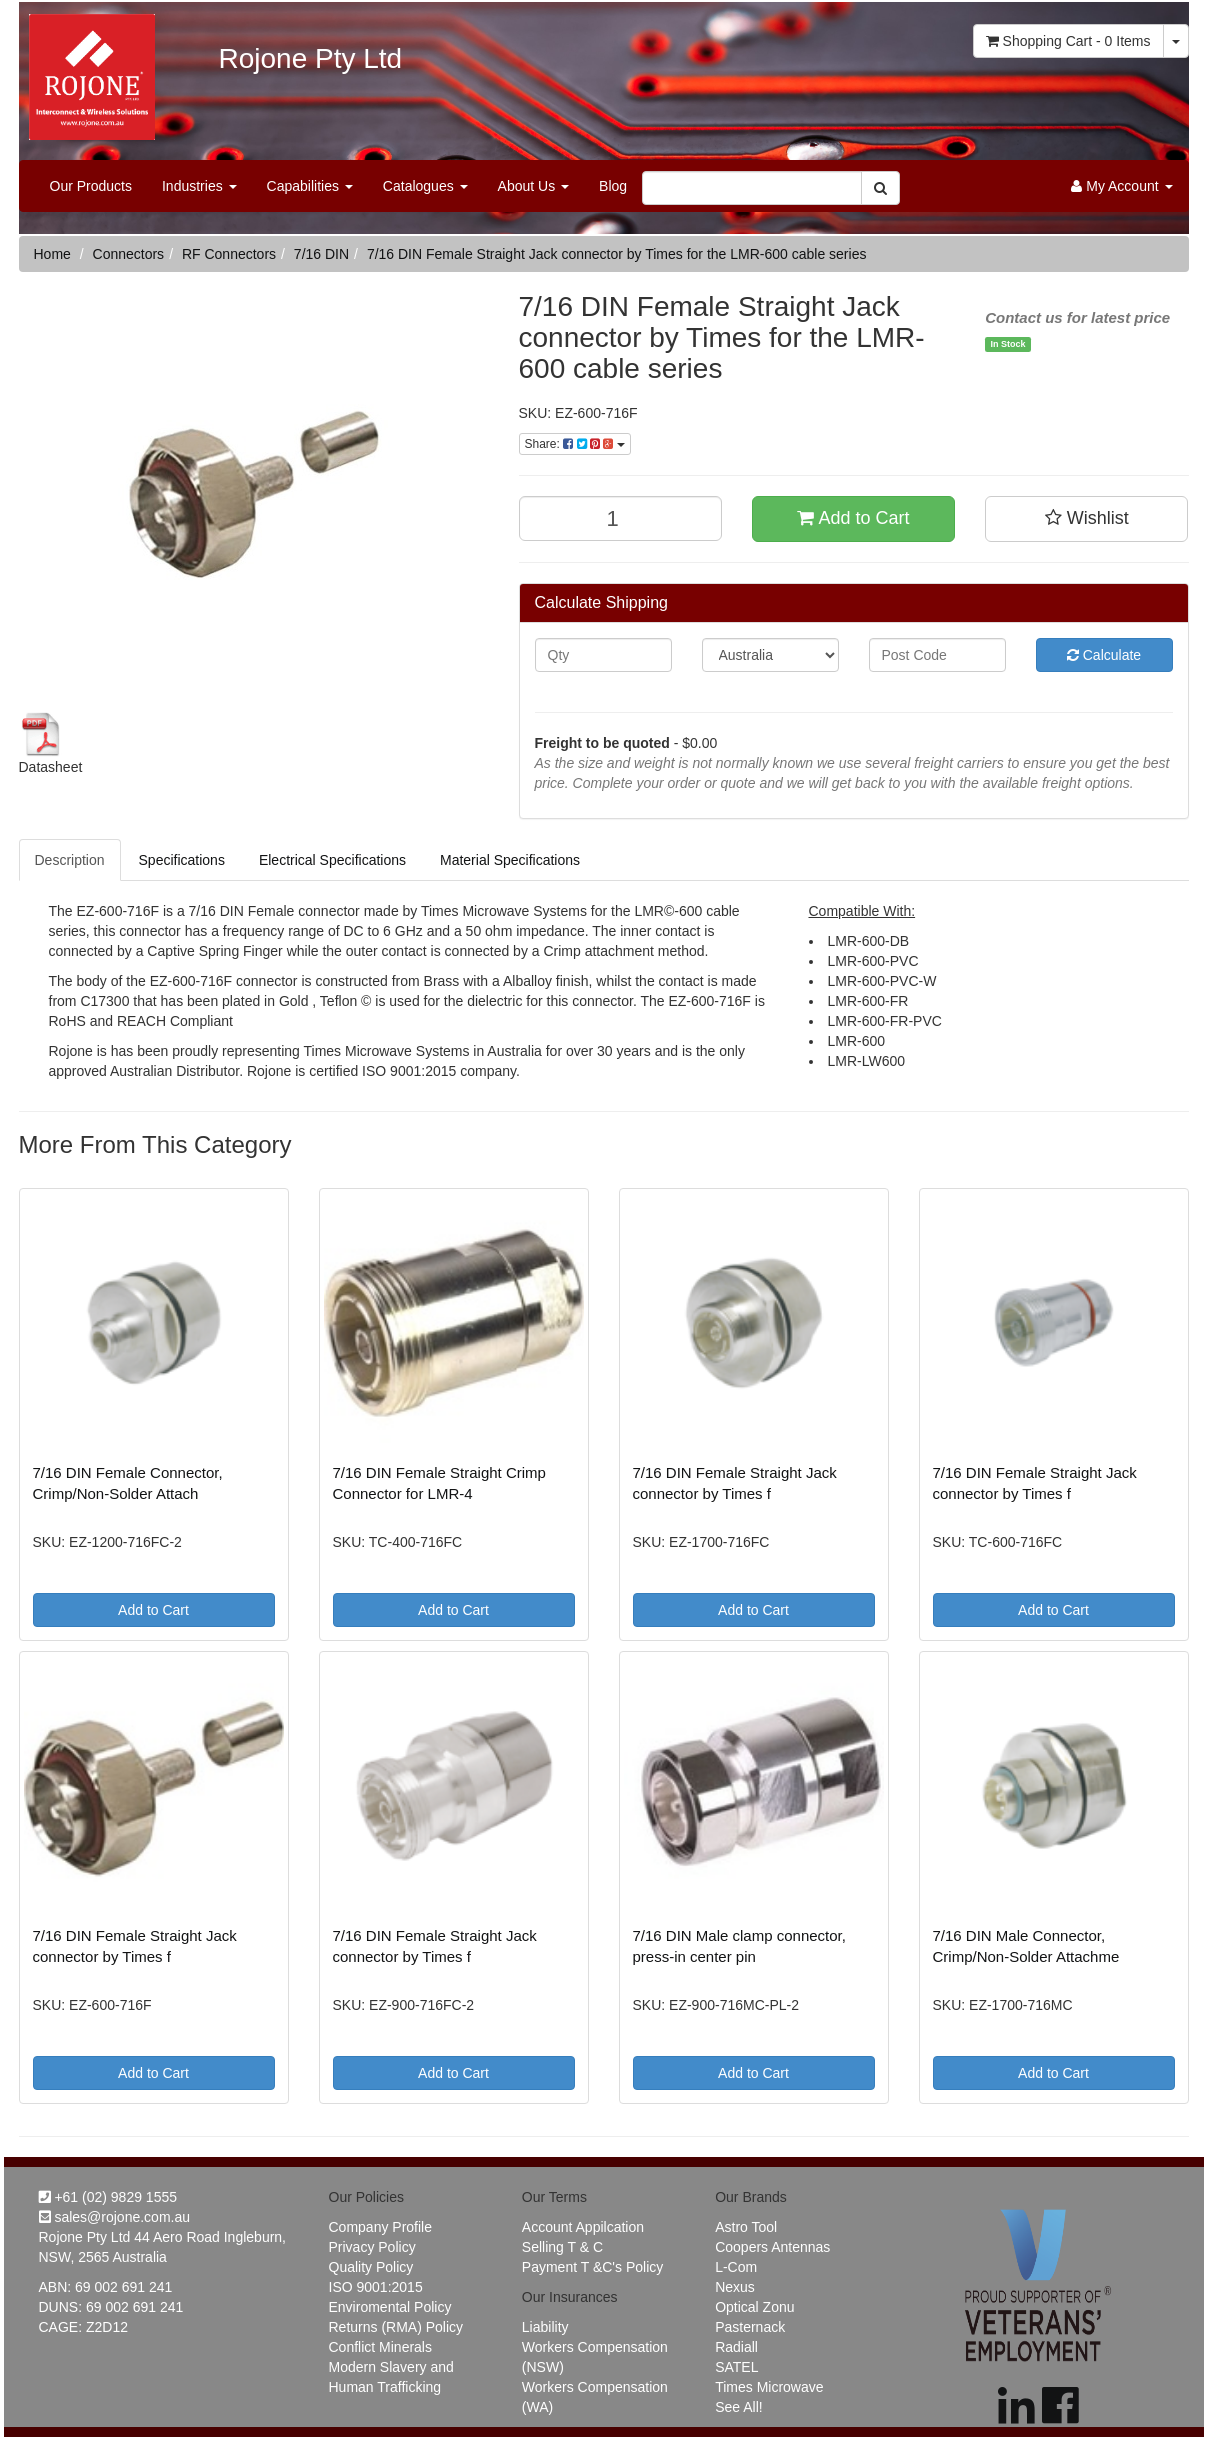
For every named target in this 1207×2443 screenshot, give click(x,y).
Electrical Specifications (332, 860)
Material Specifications (510, 860)
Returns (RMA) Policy (396, 2327)
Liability (545, 2327)
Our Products (91, 186)
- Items (1068, 41)
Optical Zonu (754, 2307)
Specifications (182, 860)
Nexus (735, 2287)
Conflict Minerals (380, 2347)
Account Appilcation (583, 2227)
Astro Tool (746, 2227)
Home (52, 254)
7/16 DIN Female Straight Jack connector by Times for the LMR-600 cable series (617, 254)
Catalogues (425, 186)
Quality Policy (371, 2267)
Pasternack (750, 2327)
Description (70, 860)
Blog (613, 186)
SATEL (736, 2367)
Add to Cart (853, 518)
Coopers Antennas (772, 2247)
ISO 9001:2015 (376, 2287)
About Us (533, 186)
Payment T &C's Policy (592, 2267)
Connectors (129, 254)
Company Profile (381, 2227)
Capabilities (310, 186)
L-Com (736, 2267)
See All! (738, 2407)
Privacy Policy (372, 2247)
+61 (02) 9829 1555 (108, 2197)
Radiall (736, 2347)
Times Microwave (769, 2387)
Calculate (1104, 655)
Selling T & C (562, 2247)
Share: (575, 444)
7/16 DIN (321, 254)
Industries (199, 186)
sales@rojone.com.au (115, 2217)
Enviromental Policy (390, 2307)
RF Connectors (229, 254)
